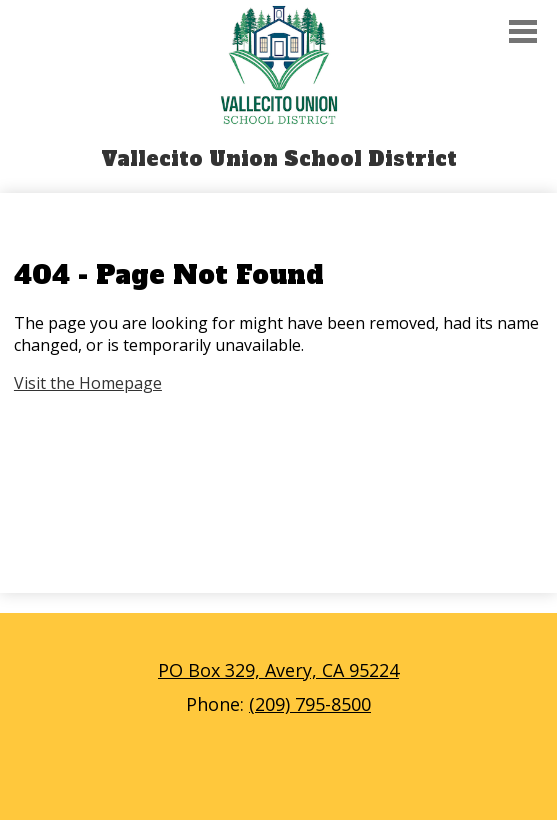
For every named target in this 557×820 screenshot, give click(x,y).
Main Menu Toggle (523, 31)
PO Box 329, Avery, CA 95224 (278, 670)
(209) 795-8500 (310, 704)
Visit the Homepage (88, 383)
